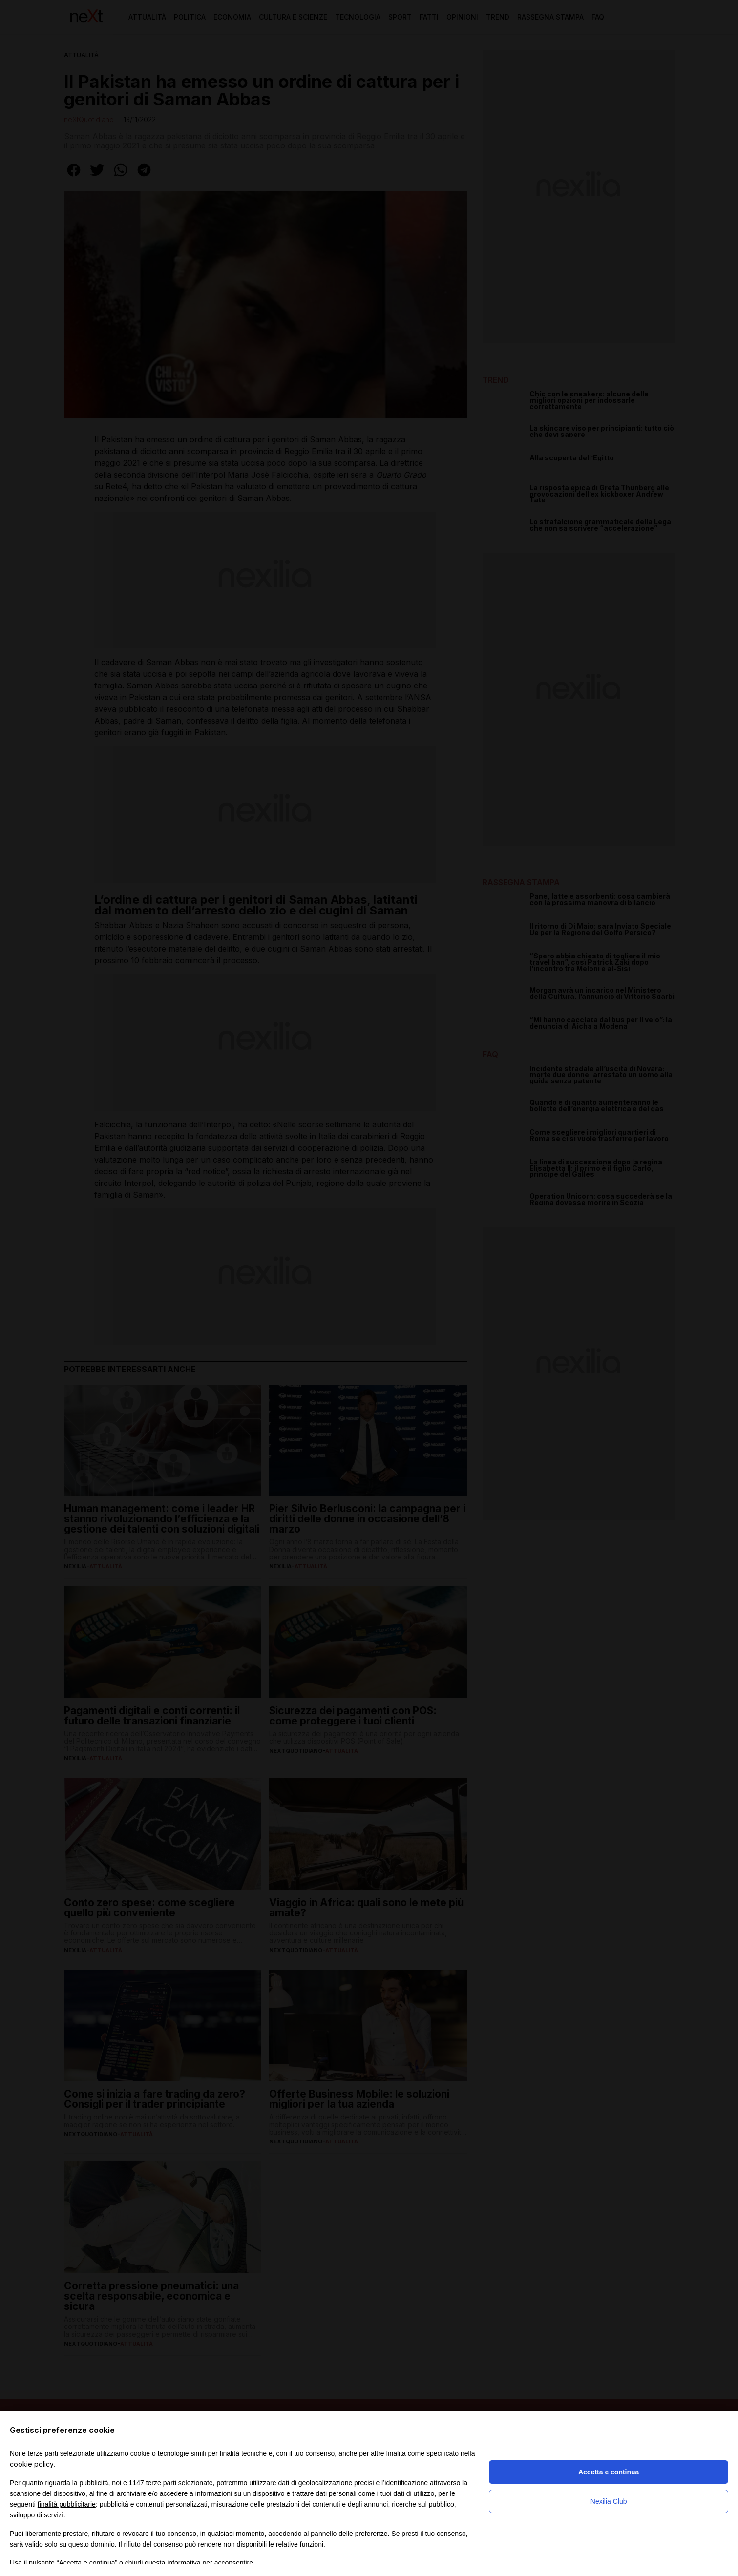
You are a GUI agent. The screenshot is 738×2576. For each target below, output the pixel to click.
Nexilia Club (608, 2501)
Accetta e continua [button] (608, 2472)
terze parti (161, 2483)
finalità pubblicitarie (67, 2504)
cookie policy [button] (32, 2464)
